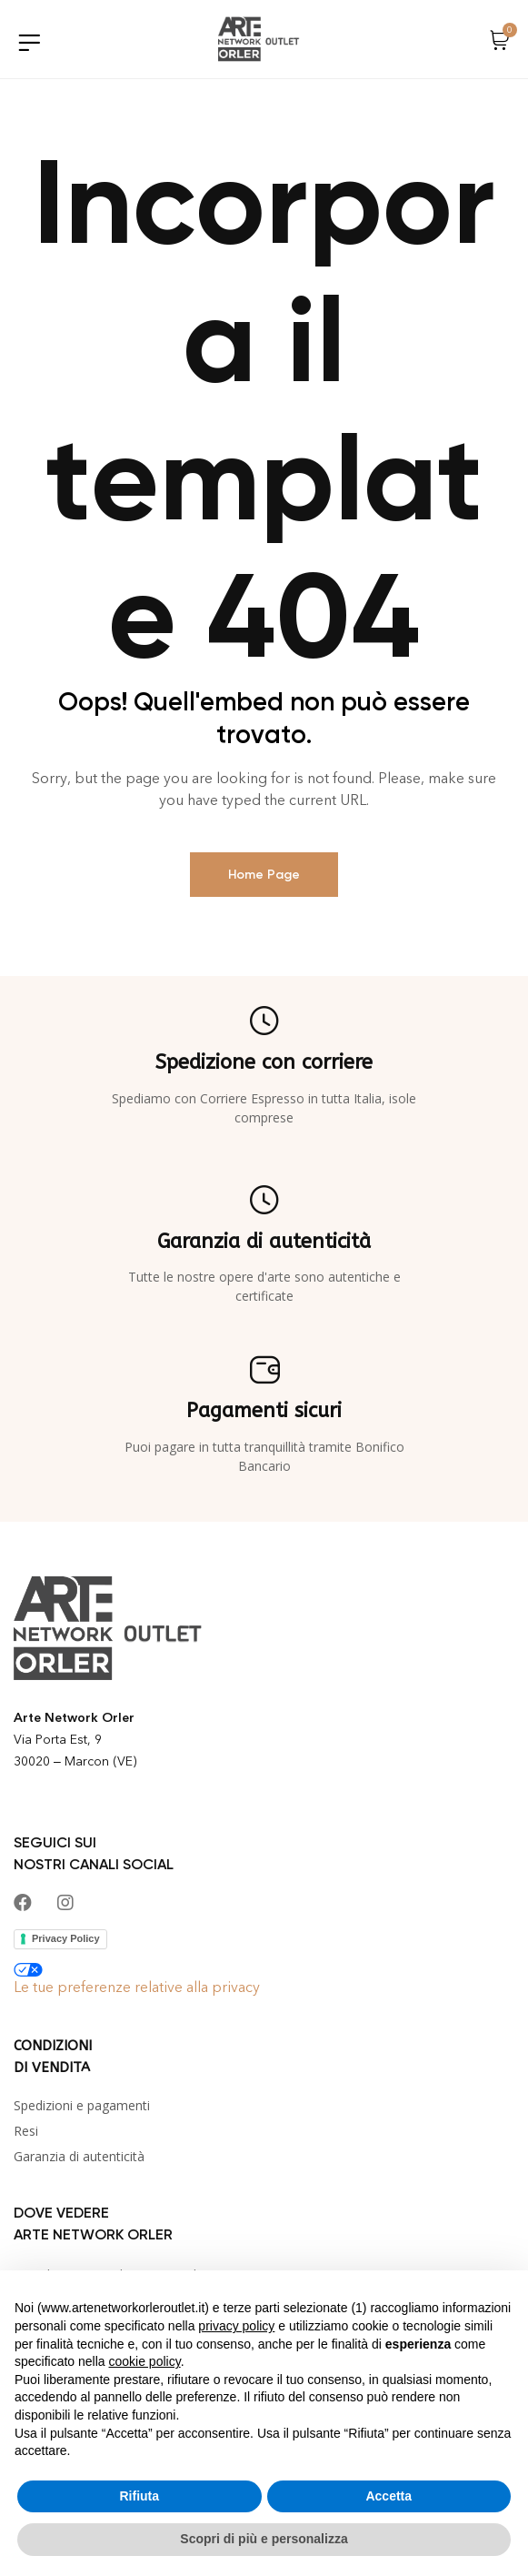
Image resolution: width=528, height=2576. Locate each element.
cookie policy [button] (145, 2361)
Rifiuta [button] (139, 2496)
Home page (264, 874)
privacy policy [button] (236, 2326)
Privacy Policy (66, 1938)
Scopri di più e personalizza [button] (263, 2538)
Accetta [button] (388, 2496)
